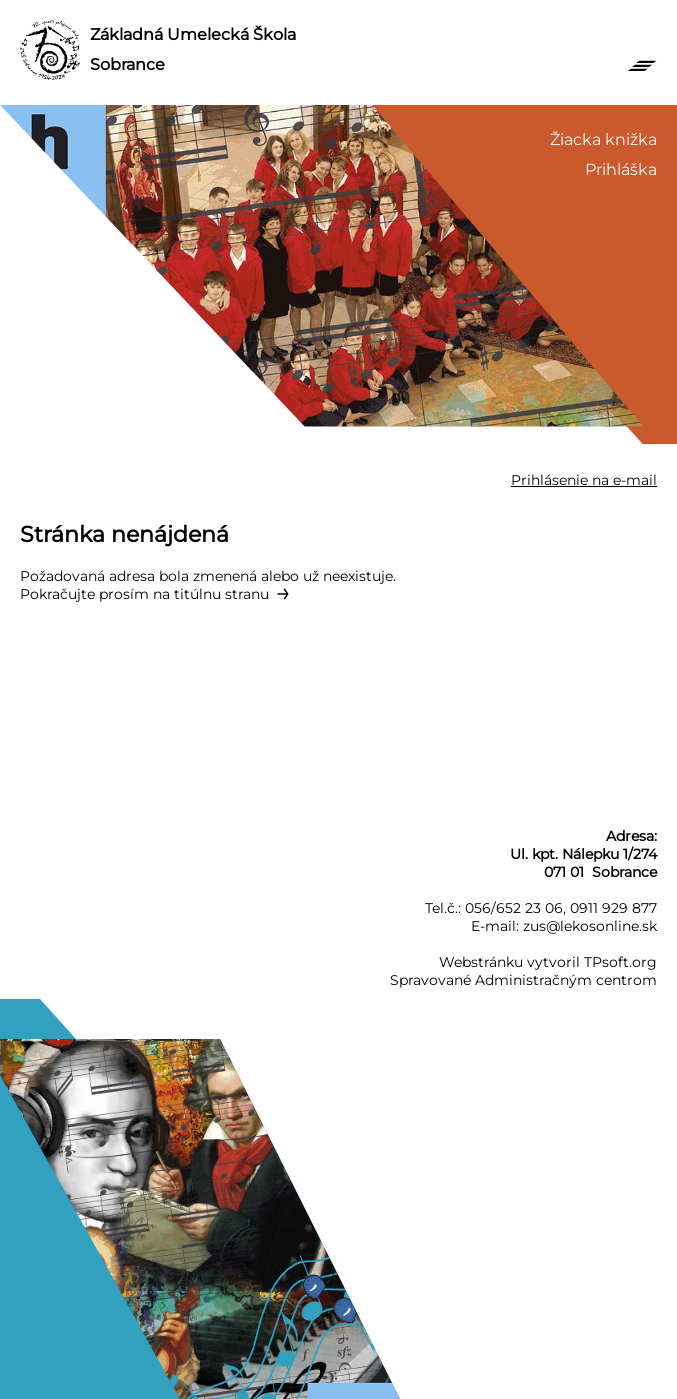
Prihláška (621, 169)
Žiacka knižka (603, 139)
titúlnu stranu (221, 594)
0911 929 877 (613, 908)
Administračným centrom (566, 980)
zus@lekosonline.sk (590, 926)
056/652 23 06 (514, 908)
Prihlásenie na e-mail (584, 480)
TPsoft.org (620, 962)
